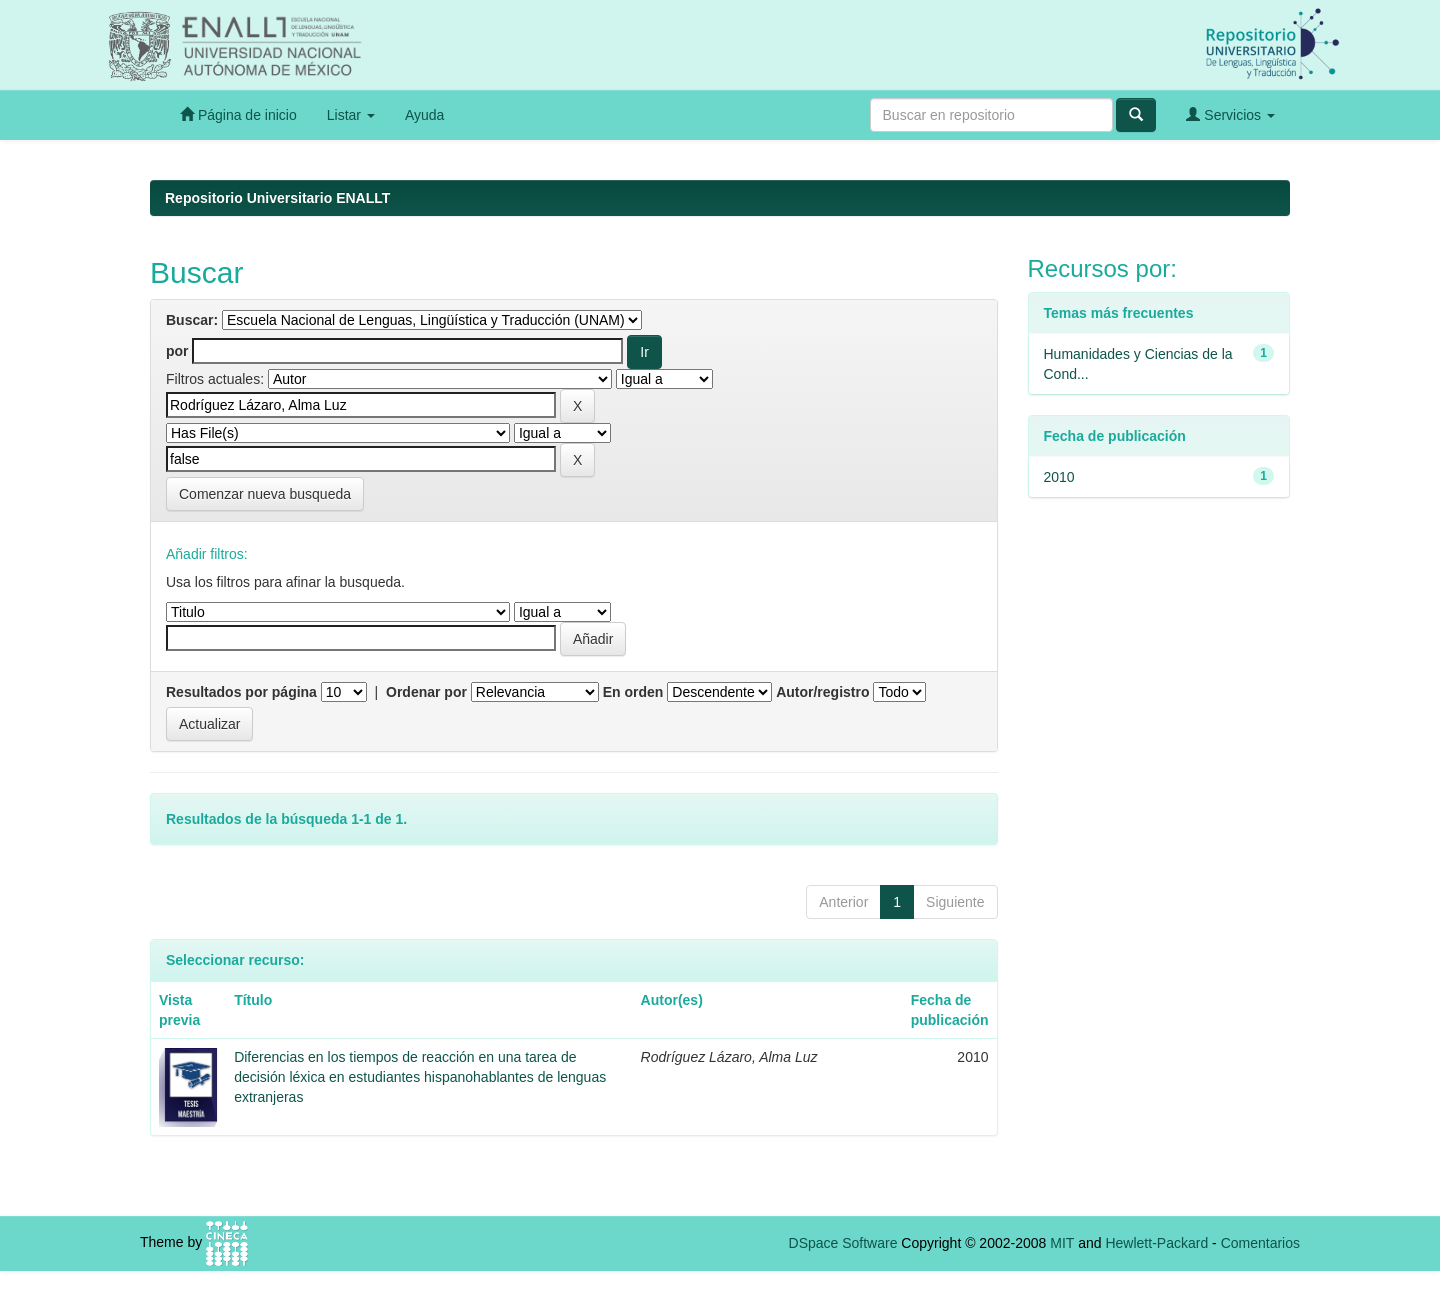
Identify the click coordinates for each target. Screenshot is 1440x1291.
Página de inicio (238, 114)
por (177, 351)
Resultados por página (241, 692)
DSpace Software (843, 1243)
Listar (351, 115)
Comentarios (1260, 1243)
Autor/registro (822, 692)
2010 (1059, 477)
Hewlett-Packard (1156, 1243)
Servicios (1230, 114)
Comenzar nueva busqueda (265, 494)
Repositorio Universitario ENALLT (277, 198)
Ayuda (424, 115)
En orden (633, 692)
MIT (1062, 1243)
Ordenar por (426, 692)
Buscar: (192, 320)
